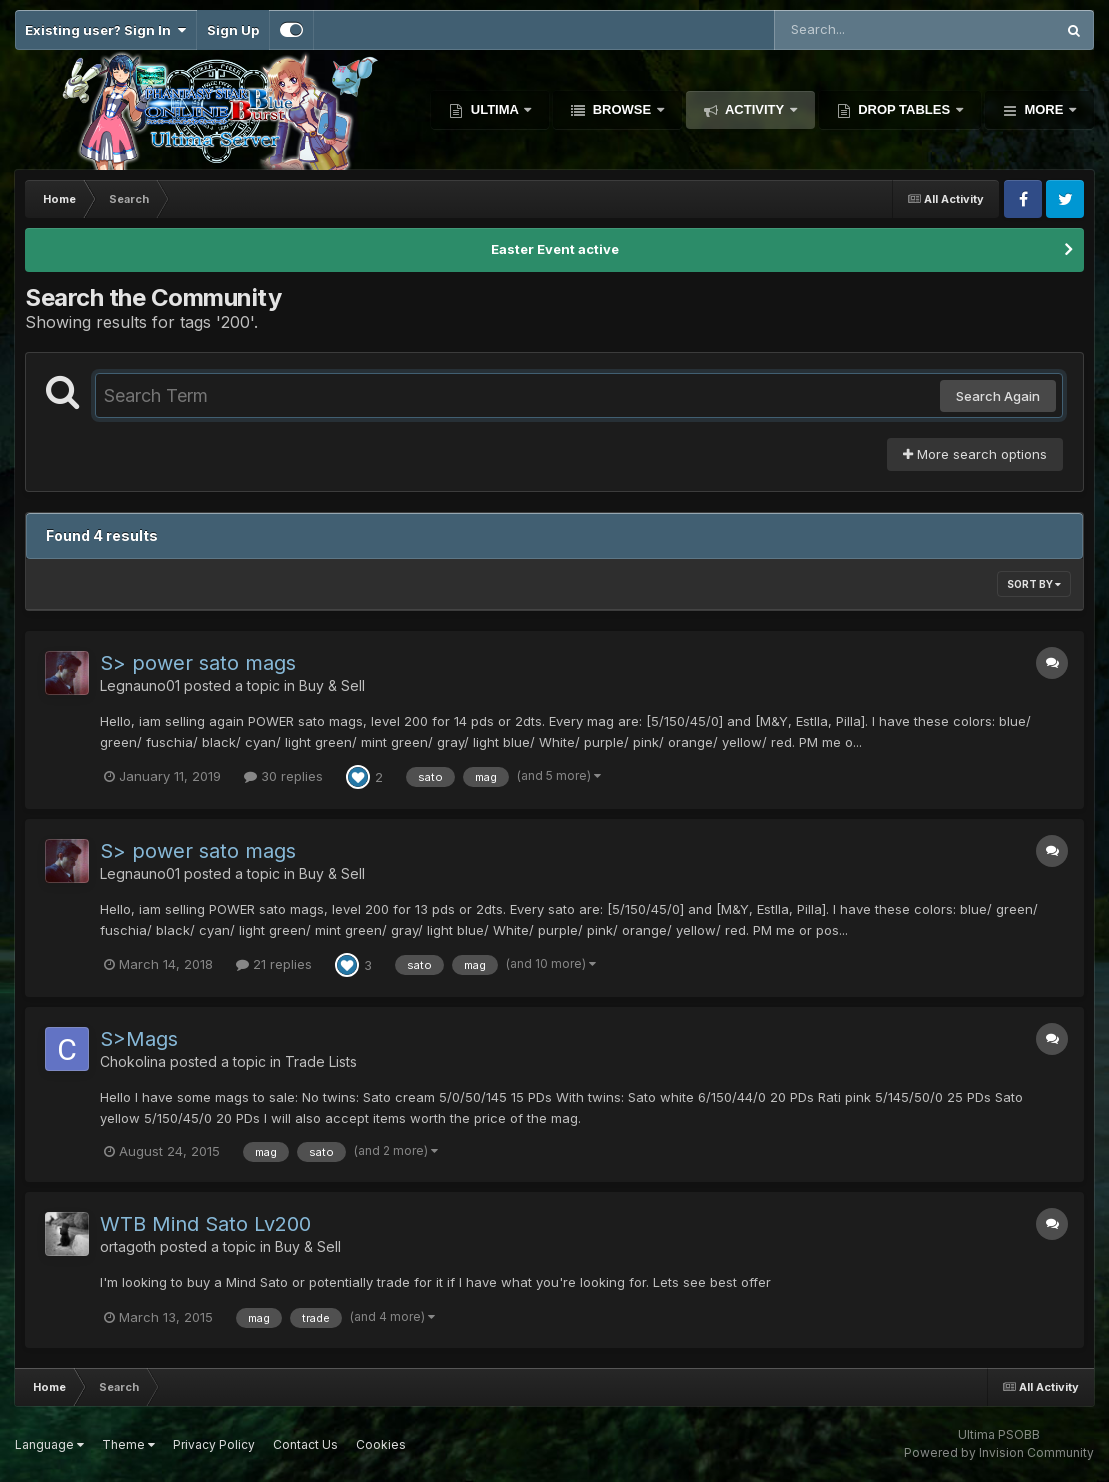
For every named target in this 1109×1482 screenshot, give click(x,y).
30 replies (283, 776)
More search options (975, 454)
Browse (622, 109)
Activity (755, 109)
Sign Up (233, 30)
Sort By (1034, 584)
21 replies (274, 964)
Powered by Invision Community (999, 1452)
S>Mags (139, 1039)
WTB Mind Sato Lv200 (205, 1224)
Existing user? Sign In (105, 30)
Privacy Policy (214, 1444)
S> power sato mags (198, 663)
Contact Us (305, 1444)
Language (49, 1444)
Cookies (381, 1444)
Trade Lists (321, 1061)
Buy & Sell (332, 685)
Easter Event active (555, 249)
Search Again (998, 396)
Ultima (494, 109)
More (1044, 109)
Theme (128, 1444)
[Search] (860, 30)
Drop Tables (904, 109)
